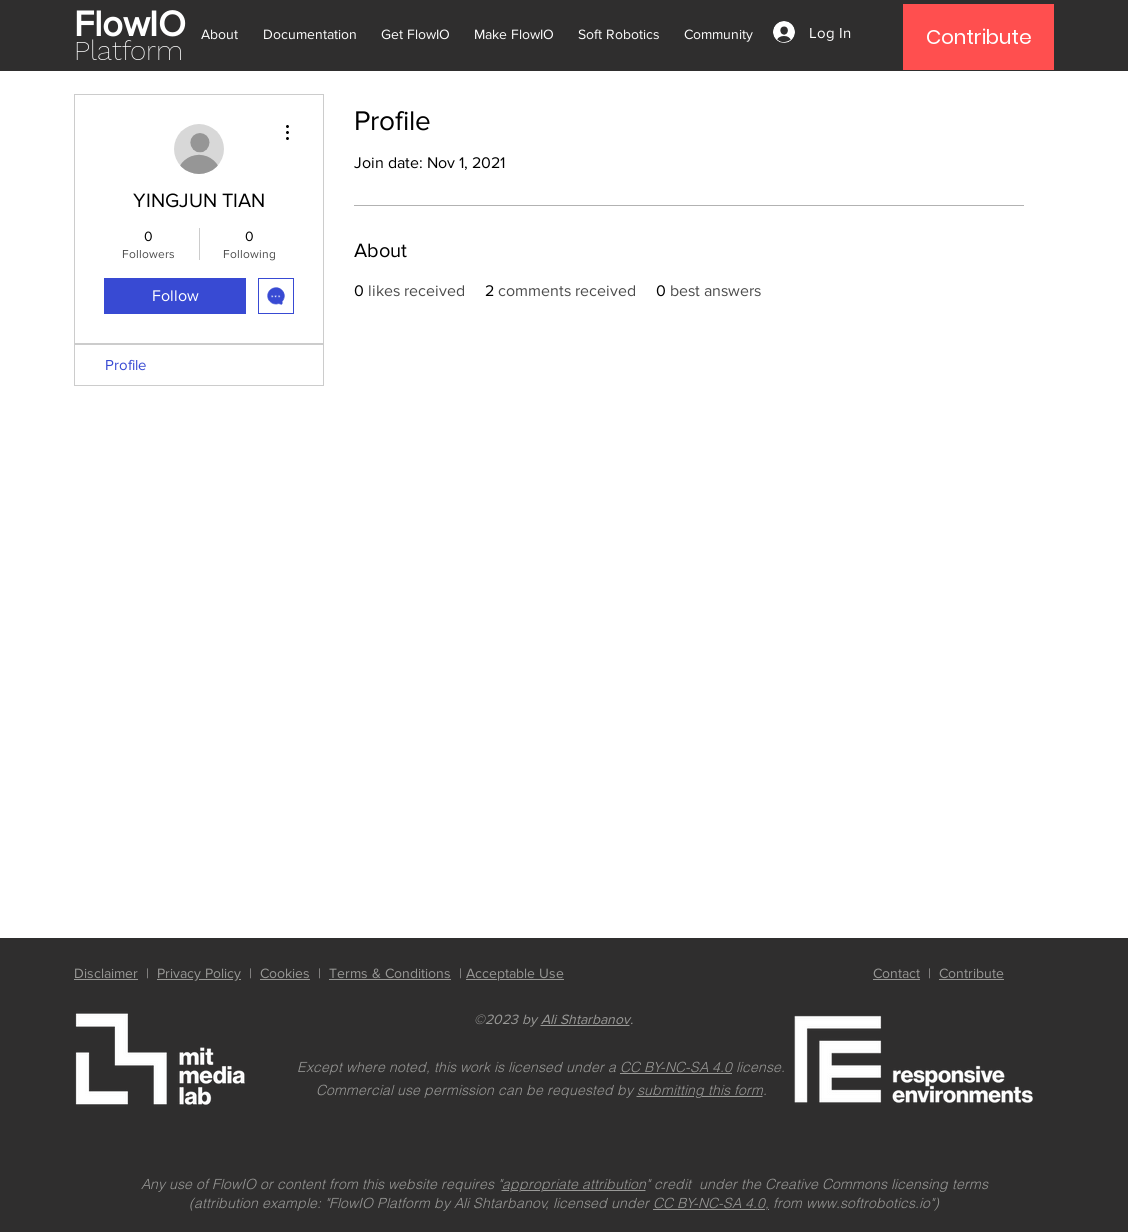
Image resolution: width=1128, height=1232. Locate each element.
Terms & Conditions (390, 973)
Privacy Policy (199, 973)
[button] (224, 25)
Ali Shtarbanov (585, 1019)
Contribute (971, 973)
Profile (125, 364)
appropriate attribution (574, 1184)
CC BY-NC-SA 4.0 (676, 1067)
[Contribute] (978, 37)
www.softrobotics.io (868, 1203)
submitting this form (700, 1090)
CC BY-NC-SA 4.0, (711, 1203)
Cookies (285, 973)
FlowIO (130, 23)
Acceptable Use (515, 973)
